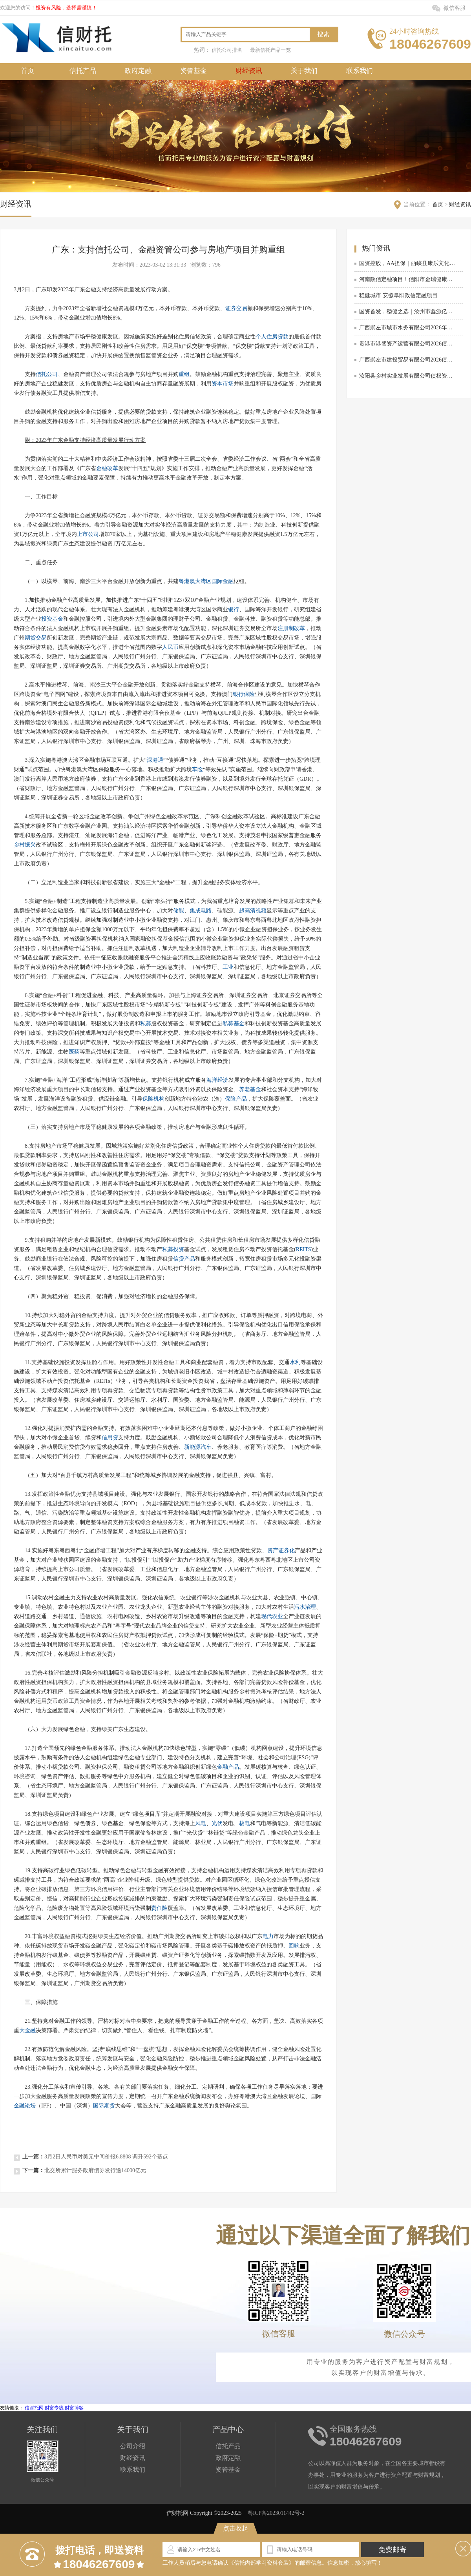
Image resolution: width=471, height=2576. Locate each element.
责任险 (159, 1908)
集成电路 (201, 911)
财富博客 (74, 2408)
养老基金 (250, 1089)
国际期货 (104, 2106)
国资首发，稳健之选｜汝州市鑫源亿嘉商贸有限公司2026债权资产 (407, 311)
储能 (178, 911)
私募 (145, 1023)
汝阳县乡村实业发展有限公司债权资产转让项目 (407, 376)
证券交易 (236, 308)
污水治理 (305, 1607)
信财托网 (34, 2408)
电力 (268, 1936)
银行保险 (244, 694)
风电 (200, 1823)
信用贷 (110, 1438)
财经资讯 (249, 70)
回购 (293, 1946)
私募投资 (173, 1249)
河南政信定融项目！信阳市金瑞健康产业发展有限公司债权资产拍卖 (407, 279)
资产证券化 (281, 1550)
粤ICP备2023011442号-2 (276, 2513)
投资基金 (52, 619)
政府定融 (138, 70)
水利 (295, 1362)
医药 (74, 1052)
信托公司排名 (227, 50)
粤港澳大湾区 (195, 581)
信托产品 (82, 70)
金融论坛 (25, 2106)
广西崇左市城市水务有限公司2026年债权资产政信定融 (407, 328)
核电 (244, 1823)
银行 (233, 609)
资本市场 (223, 384)
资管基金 (193, 70)
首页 (27, 70)
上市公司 (88, 534)
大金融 (27, 2030)
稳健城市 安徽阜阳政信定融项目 (398, 295)
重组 (184, 374)
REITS (303, 1249)
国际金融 (223, 581)
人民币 (170, 647)
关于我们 (304, 70)
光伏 (217, 1823)
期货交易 (36, 638)
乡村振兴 (25, 845)
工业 (228, 967)
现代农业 (272, 1616)
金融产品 (228, 1767)
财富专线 (54, 2408)
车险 (197, 769)
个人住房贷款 (272, 337)
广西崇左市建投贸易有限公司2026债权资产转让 (407, 360)
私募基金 (234, 1023)
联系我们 (359, 70)
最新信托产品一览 (270, 50)
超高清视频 (253, 911)
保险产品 (236, 1099)
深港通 (155, 760)
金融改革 (107, 468)
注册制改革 (291, 628)
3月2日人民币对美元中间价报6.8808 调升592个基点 (106, 2157)
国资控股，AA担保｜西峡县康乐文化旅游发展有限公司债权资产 (407, 263)
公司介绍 (132, 2446)
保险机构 (153, 1099)
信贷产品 (184, 1259)
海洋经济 (217, 1080)
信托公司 (47, 374)
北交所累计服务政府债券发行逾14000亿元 (95, 2170)
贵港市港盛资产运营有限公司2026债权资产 (407, 344)
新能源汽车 (198, 1447)
